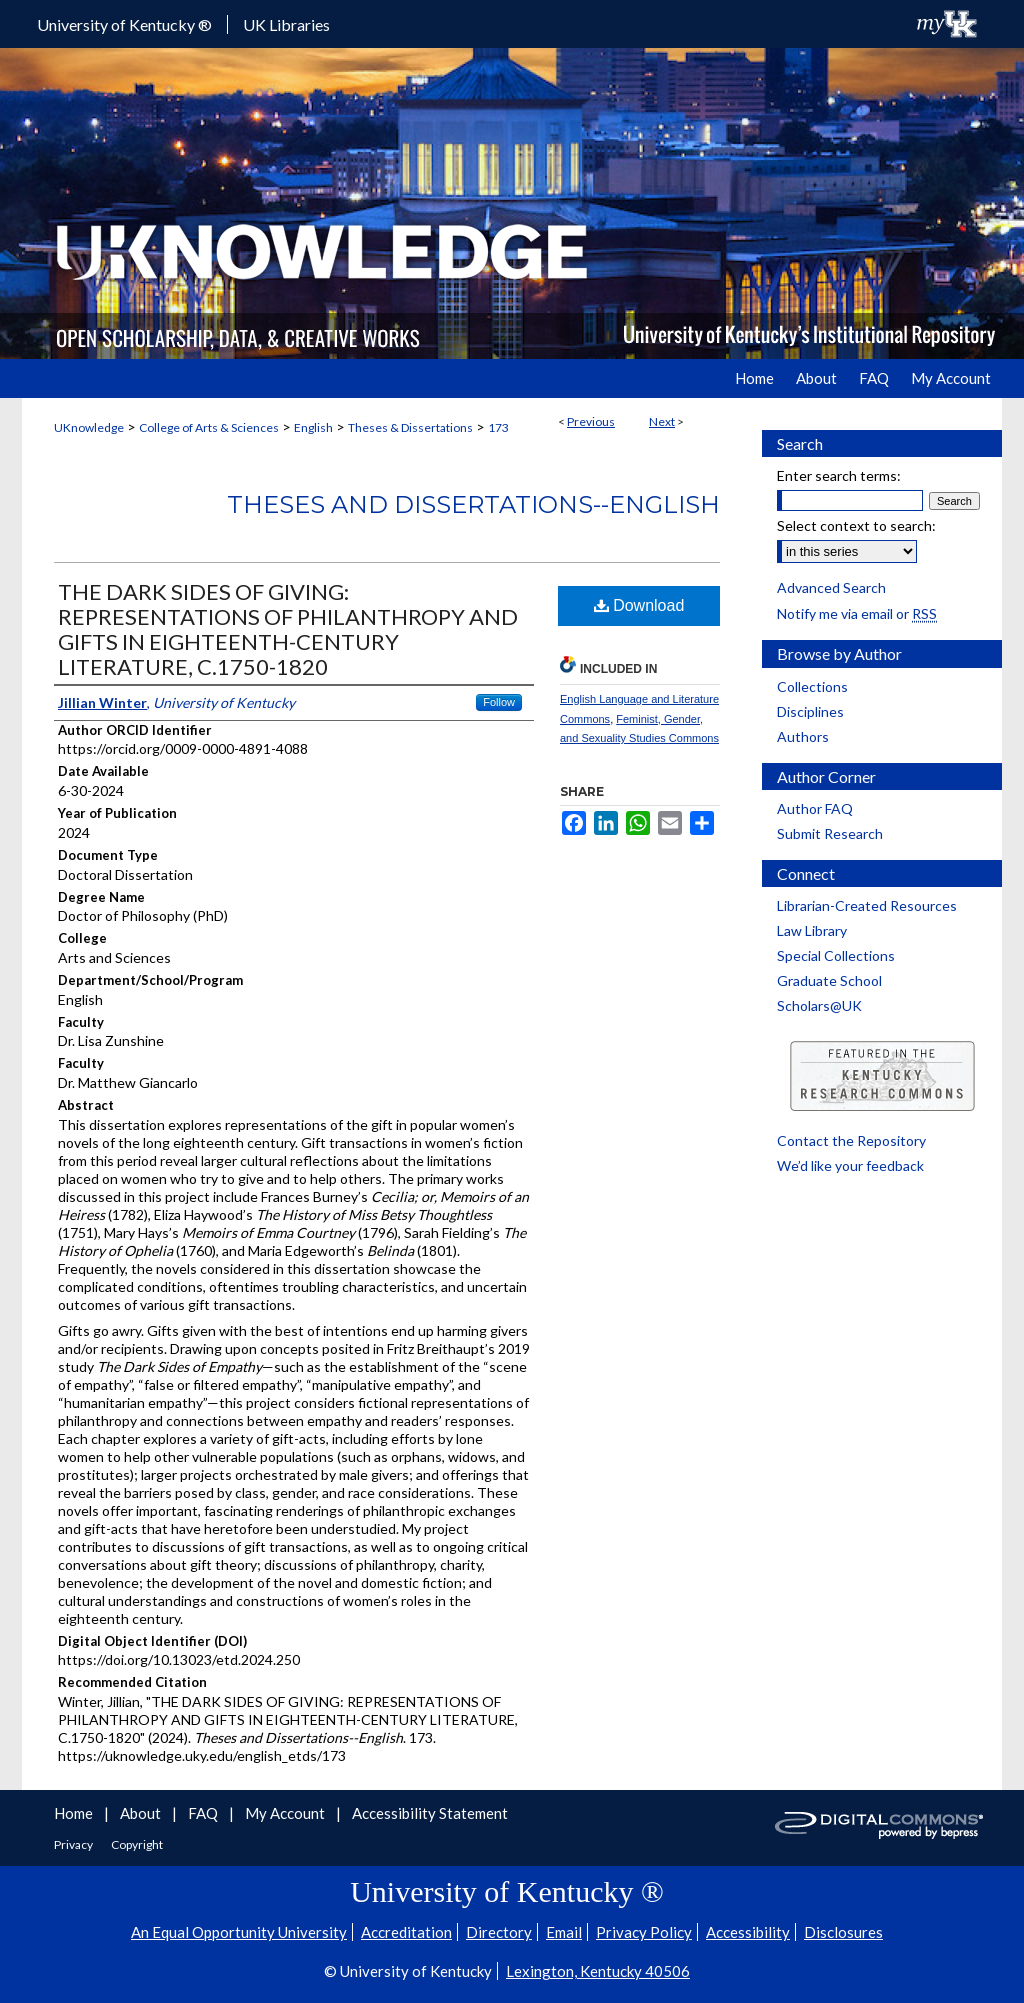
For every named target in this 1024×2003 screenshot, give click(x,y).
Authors (803, 736)
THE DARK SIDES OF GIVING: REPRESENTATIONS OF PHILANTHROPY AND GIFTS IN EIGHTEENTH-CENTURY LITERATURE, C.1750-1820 (288, 629)
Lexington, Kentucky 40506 (598, 1971)
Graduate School (829, 980)
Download (639, 605)
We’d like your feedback (850, 1165)
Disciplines (810, 711)
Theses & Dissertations (410, 427)
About (142, 1813)
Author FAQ (815, 808)
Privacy (74, 1844)
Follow (499, 702)
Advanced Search (831, 587)
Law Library (812, 930)
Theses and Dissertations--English (473, 504)
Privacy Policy (644, 1932)
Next (662, 421)
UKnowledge (89, 427)
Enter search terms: (839, 475)
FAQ (204, 1813)
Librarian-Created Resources (867, 905)
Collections (812, 686)
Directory (499, 1932)
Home (75, 1813)
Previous (591, 421)
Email (564, 1932)
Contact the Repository (851, 1140)
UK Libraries (286, 24)
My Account (286, 1813)
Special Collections (836, 955)
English (313, 427)
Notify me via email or (857, 613)
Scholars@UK (819, 1005)
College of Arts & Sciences (209, 427)
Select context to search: (856, 525)
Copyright (137, 1844)
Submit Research (830, 833)
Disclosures (843, 1932)
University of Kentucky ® (124, 24)
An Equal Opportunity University (239, 1932)
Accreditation (406, 1932)
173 (498, 427)
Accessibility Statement (430, 1813)
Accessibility (748, 1932)
